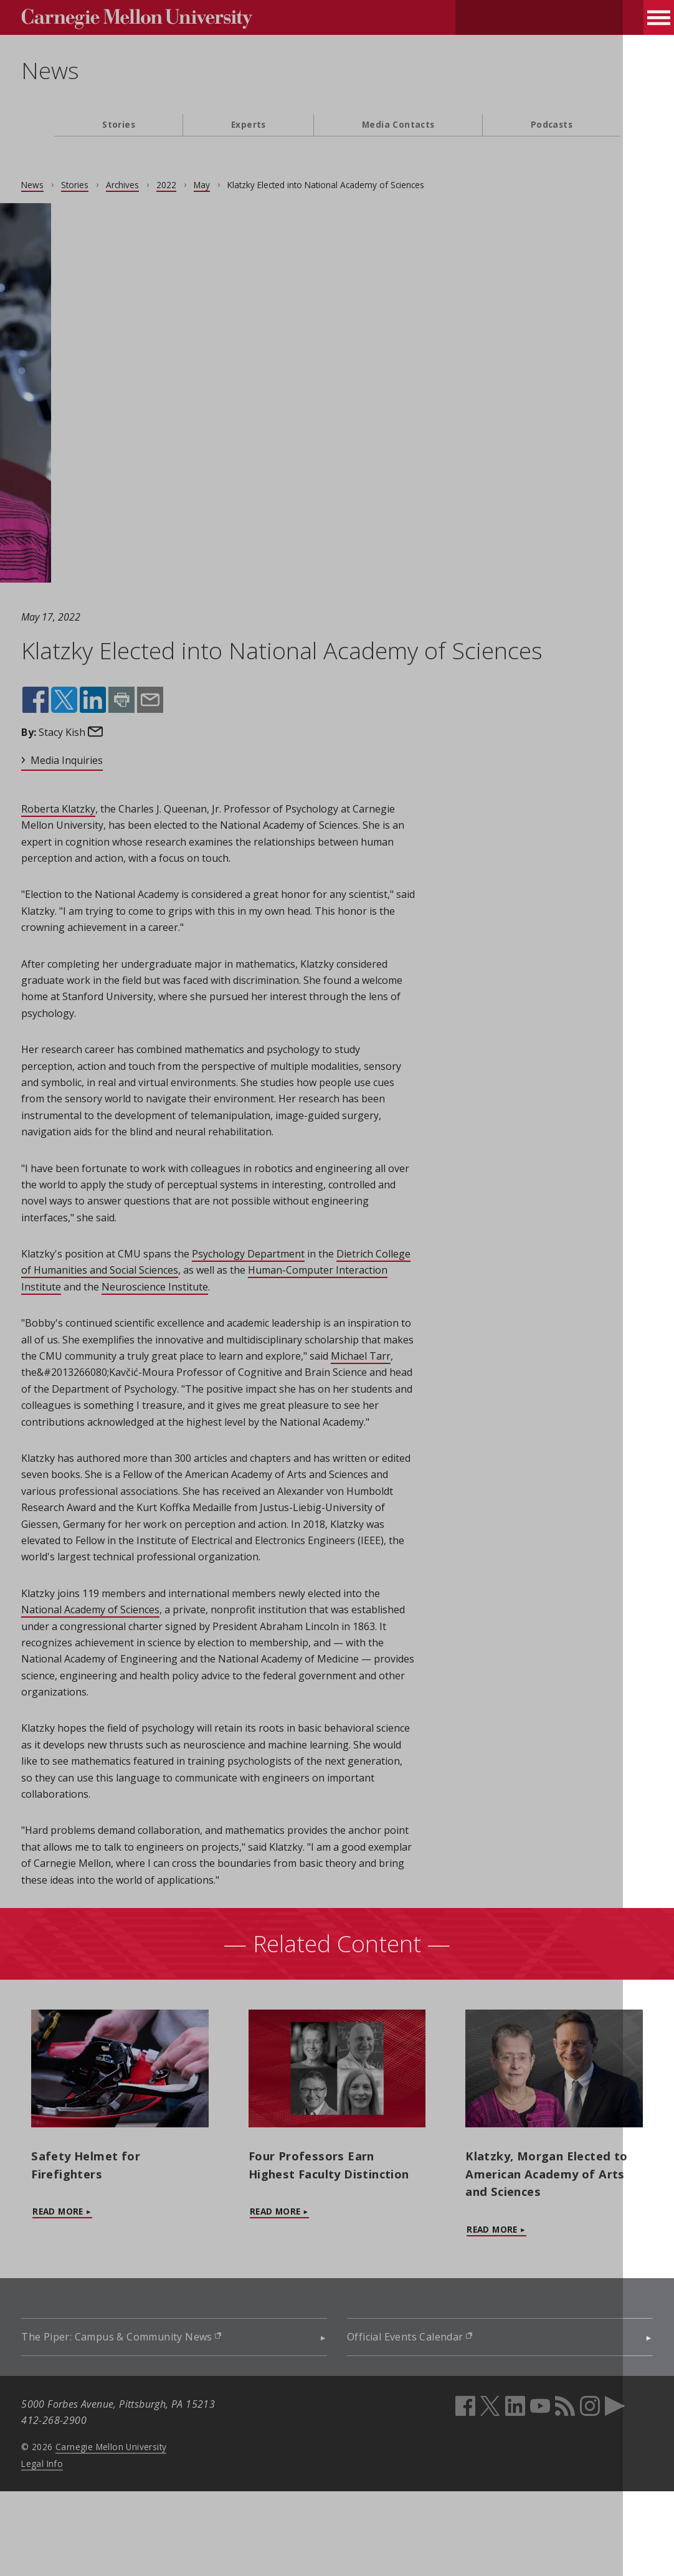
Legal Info (75, 2548)
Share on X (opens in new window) (97, 700)
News (83, 70)
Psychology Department (281, 1287)
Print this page (154, 700)
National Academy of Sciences (141, 1692)
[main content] (337, 1282)
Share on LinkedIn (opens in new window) (126, 700)
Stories (118, 124)
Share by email (181, 700)
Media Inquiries (100, 760)
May (235, 185)
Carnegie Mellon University (143, 2531)
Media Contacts (398, 124)
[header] (337, 78)
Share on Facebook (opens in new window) (68, 700)
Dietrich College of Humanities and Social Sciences (171, 1303)
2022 (199, 185)
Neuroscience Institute (292, 1320)
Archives (155, 185)
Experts (248, 124)
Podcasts (551, 124)
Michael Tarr (169, 1405)
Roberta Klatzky (91, 809)
